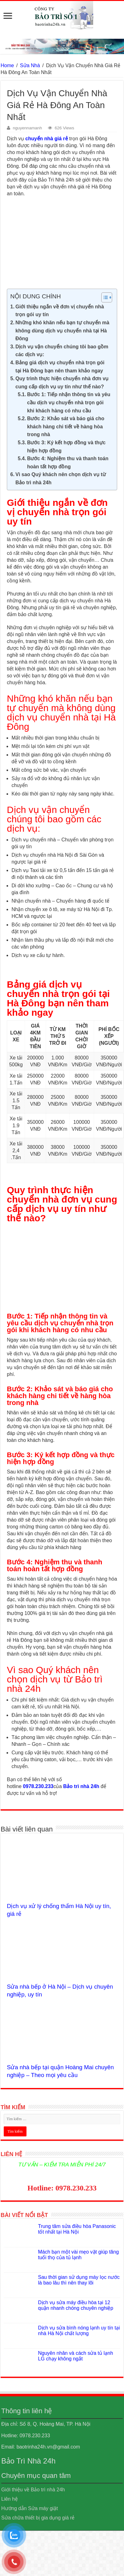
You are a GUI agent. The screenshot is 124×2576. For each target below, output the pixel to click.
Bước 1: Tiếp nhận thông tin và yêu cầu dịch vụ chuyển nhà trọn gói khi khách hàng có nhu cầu (68, 402)
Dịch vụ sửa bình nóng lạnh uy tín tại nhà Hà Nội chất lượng (79, 2330)
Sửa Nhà (30, 65)
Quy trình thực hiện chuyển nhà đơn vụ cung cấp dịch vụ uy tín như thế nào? (62, 382)
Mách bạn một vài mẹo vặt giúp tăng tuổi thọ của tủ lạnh (78, 2254)
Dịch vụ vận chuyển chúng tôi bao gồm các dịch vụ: (62, 350)
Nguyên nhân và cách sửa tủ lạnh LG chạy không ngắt (75, 2355)
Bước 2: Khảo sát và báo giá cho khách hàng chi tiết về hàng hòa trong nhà (65, 426)
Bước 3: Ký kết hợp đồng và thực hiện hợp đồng (66, 446)
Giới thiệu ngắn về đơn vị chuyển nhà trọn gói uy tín (60, 310)
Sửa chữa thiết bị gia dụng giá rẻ (37, 2517)
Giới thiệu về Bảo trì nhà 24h (33, 2489)
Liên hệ (9, 2499)
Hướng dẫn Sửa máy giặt (29, 2508)
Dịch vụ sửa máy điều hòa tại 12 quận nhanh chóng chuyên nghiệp (75, 2305)
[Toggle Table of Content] (104, 297)
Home (7, 65)
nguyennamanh (27, 128)
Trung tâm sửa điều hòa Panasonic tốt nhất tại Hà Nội (77, 2229)
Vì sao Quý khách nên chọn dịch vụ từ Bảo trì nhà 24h (61, 478)
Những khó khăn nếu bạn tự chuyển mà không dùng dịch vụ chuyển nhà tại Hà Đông (62, 330)
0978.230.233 (38, 1786)
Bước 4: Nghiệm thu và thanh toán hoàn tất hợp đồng (67, 462)
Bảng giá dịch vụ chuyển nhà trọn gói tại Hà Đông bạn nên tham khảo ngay (60, 366)
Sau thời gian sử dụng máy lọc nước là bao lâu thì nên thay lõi (79, 2280)
